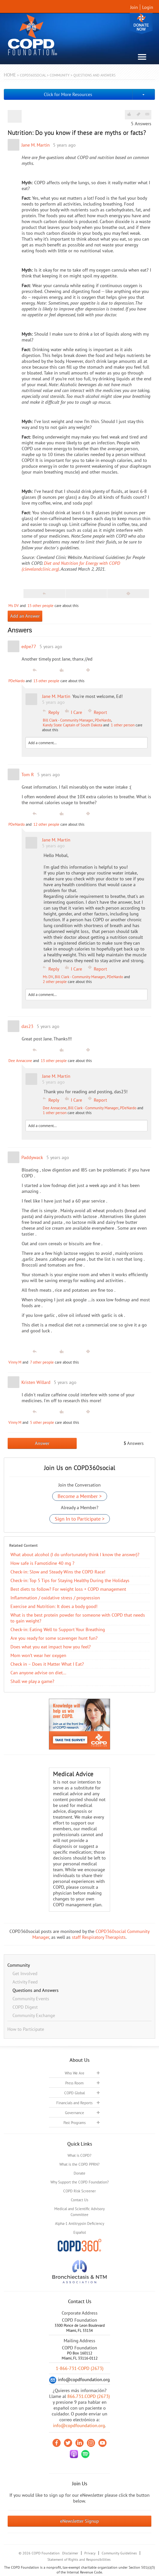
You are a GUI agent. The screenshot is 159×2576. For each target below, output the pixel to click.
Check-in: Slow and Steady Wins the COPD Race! (57, 1572)
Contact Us (79, 2199)
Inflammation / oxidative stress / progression (55, 1598)
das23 (27, 1026)
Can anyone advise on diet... (38, 1673)
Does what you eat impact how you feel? (50, 1647)
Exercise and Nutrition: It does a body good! (53, 1606)
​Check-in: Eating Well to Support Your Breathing (57, 1629)
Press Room (74, 2083)
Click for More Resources (68, 94)
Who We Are (74, 2073)
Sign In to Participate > (79, 1519)
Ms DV (13, 605)
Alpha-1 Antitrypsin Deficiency (79, 2223)
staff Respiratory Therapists (99, 1937)
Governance (74, 2112)
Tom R (27, 774)
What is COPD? (79, 2155)
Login (147, 7)
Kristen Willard (35, 1382)
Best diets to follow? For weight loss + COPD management (68, 1589)
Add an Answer (25, 616)
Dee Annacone (20, 1060)
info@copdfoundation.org (79, 2425)
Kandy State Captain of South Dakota (72, 725)
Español (79, 2232)
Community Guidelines (119, 2553)
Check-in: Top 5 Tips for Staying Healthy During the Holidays (69, 1580)
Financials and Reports (74, 2102)
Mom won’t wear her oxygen (38, 1655)
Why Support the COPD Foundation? (79, 2182)
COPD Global (74, 2092)
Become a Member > (80, 1496)
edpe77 (28, 646)
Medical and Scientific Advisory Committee (79, 2211)
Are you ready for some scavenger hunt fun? (54, 1638)
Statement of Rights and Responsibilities (79, 2559)
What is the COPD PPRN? (79, 2164)
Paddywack (32, 1157)
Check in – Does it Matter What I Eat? (47, 1664)
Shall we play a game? (32, 1681)
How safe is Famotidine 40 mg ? (42, 1563)
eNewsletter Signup (79, 2521)
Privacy (90, 2553)
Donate (141, 23)
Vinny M (14, 1362)
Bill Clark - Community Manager (68, 720)
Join (134, 7)
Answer (42, 1443)
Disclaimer (70, 2553)
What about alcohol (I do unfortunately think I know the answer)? (74, 1554)
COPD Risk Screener (79, 2191)
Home (10, 75)
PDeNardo (16, 680)
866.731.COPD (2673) (88, 2396)
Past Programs (74, 2122)
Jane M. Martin (35, 145)
